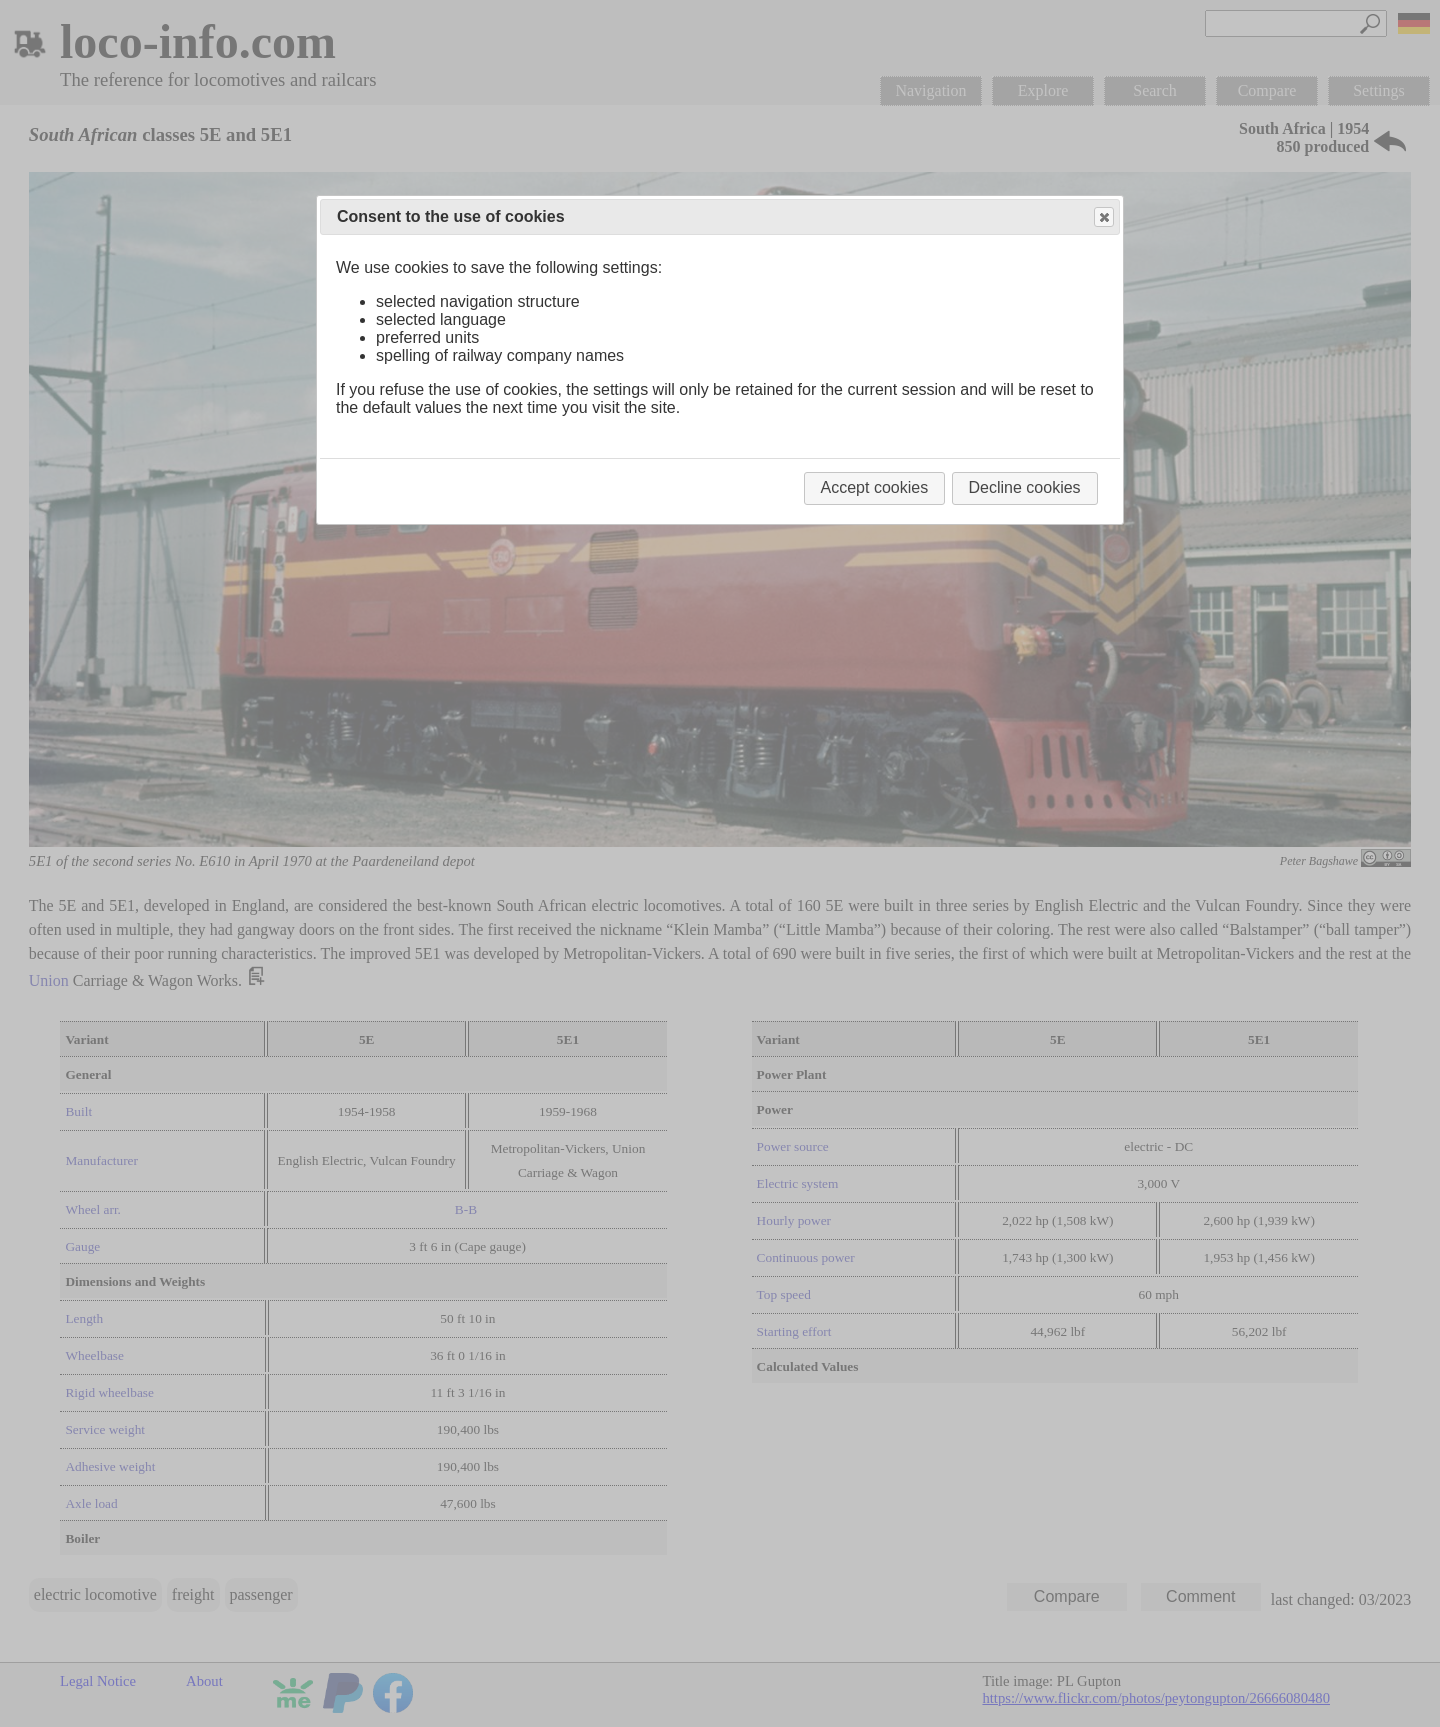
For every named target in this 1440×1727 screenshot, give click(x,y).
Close (1103, 217)
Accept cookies (875, 487)
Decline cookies (1025, 487)
